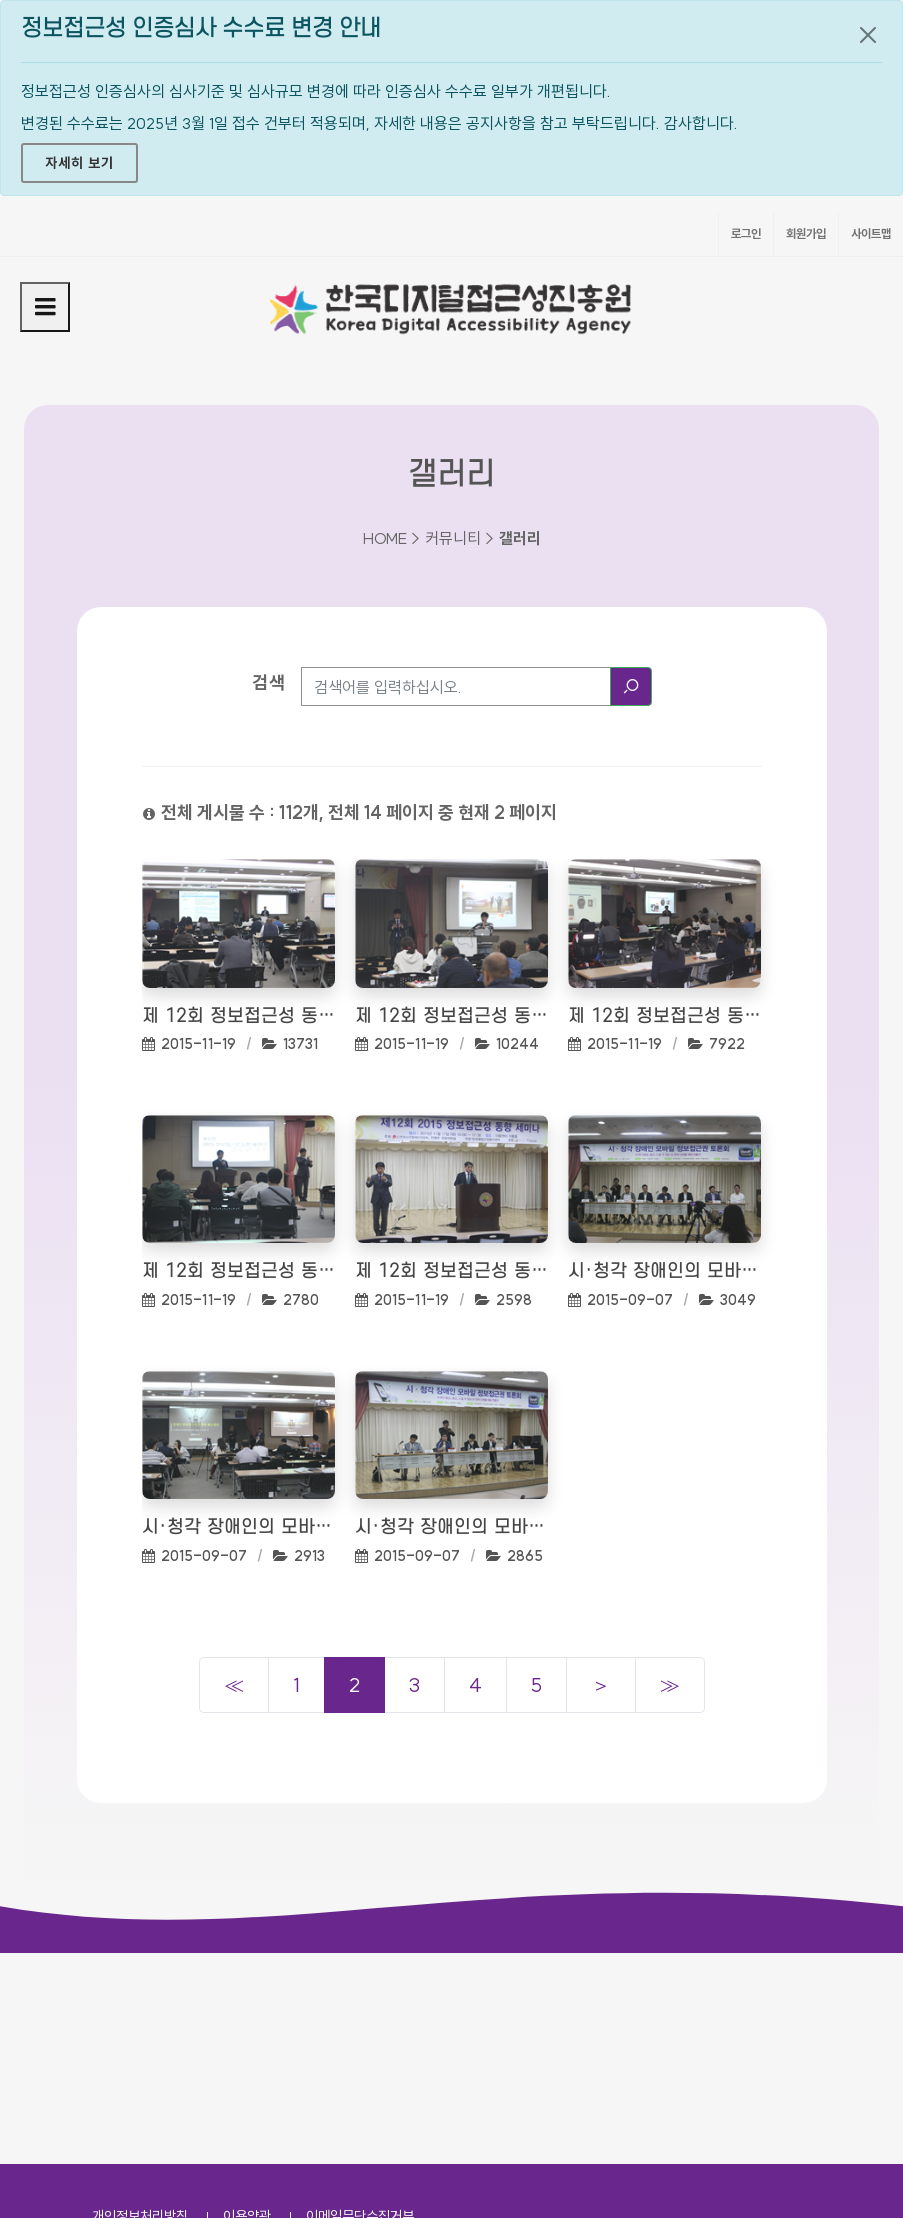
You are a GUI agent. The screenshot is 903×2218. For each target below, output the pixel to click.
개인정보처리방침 (140, 2005)
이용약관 (247, 2005)
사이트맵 (871, 233)
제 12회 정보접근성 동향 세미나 (238, 1016)
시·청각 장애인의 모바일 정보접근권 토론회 (664, 1271)
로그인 (746, 233)
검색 (269, 682)
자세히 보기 (79, 163)
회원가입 (806, 233)
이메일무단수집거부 (360, 2005)
